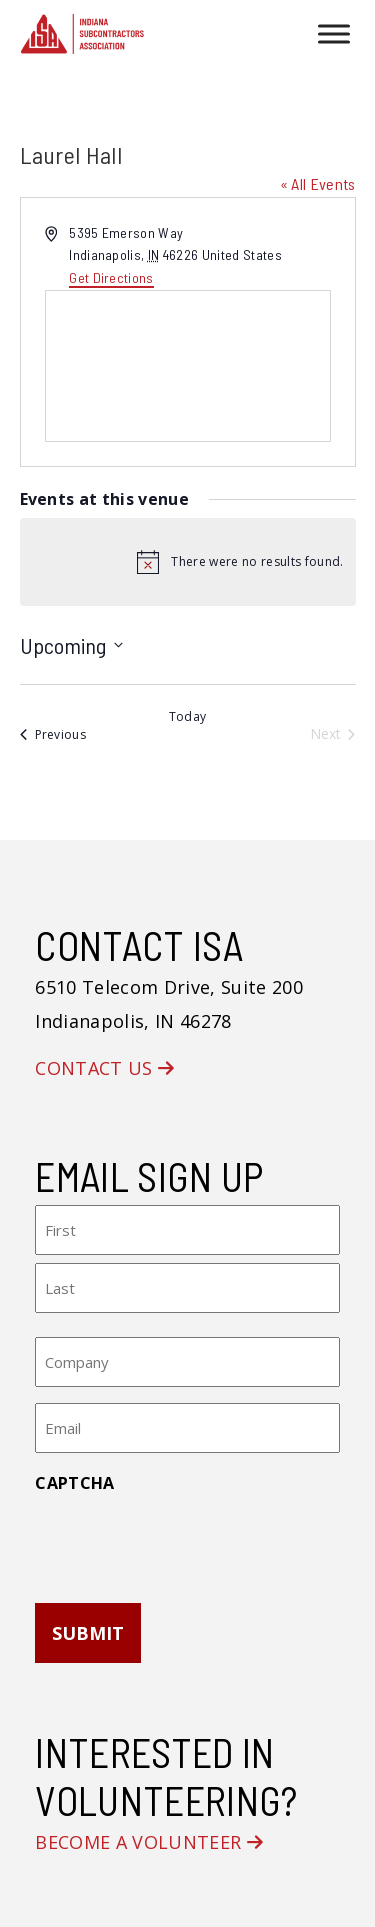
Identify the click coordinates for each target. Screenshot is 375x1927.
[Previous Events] (53, 734)
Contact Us (104, 1068)
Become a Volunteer (149, 1842)
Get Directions (111, 277)
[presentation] (187, 1542)
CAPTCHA (74, 1483)
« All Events (318, 183)
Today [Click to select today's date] (188, 717)
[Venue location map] (188, 366)
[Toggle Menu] (334, 33)
